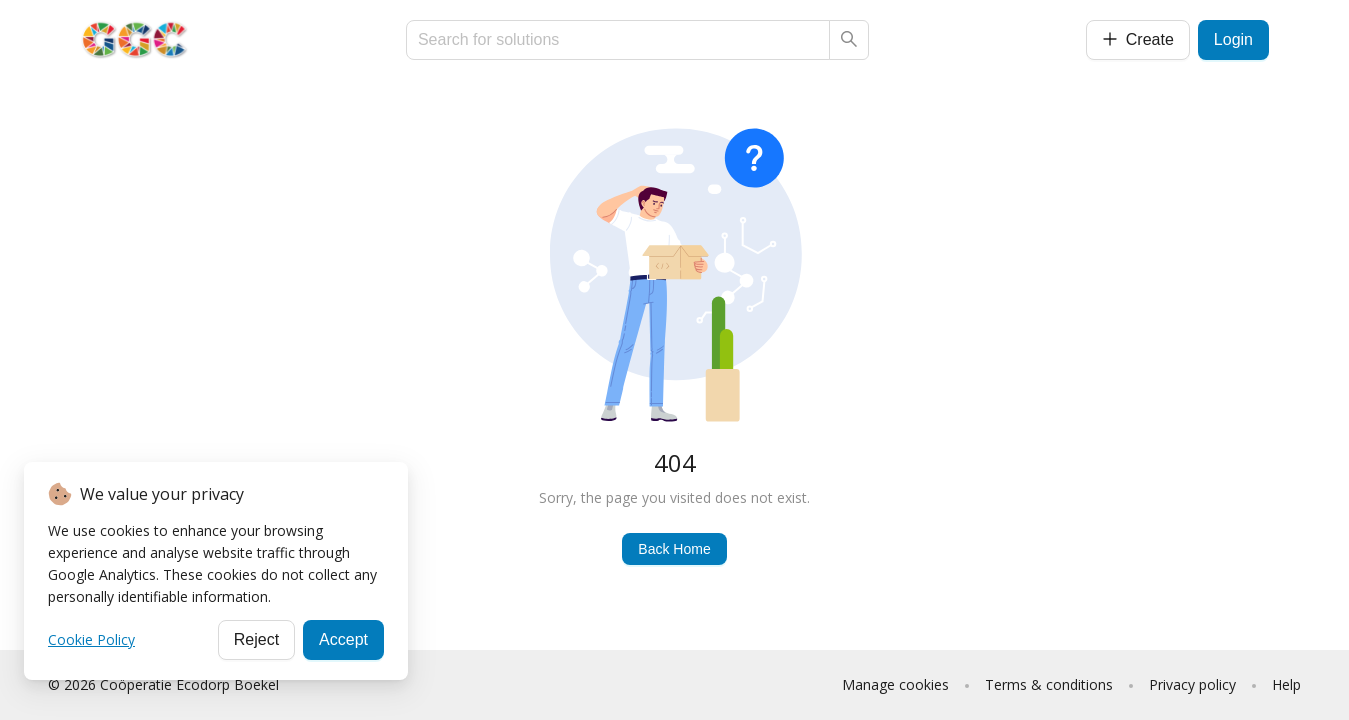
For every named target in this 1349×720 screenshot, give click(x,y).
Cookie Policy (91, 639)
